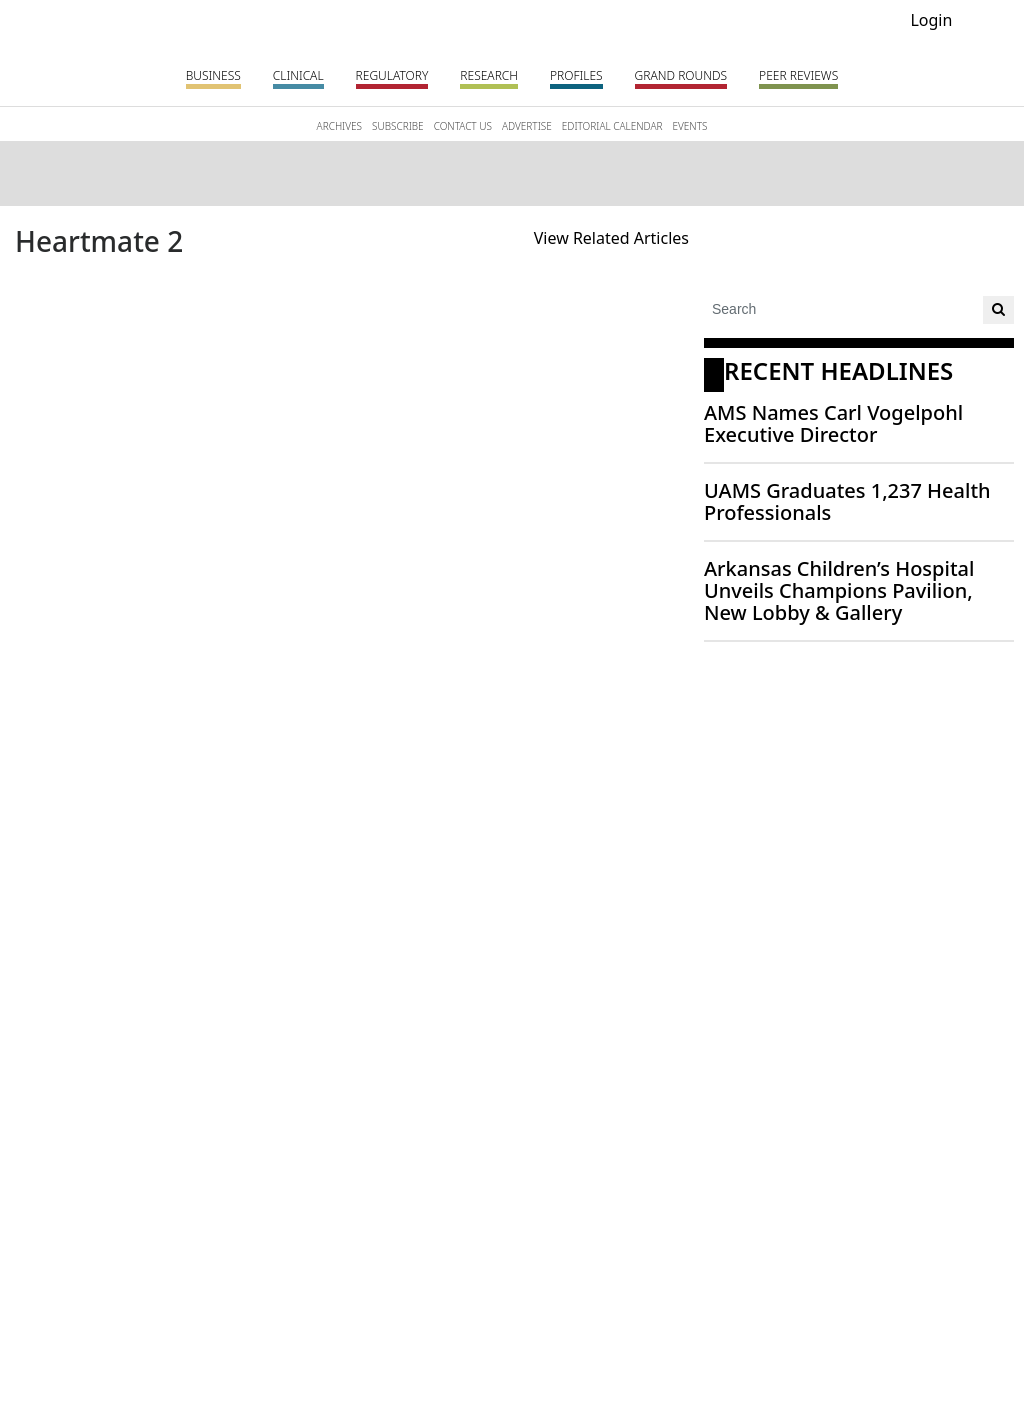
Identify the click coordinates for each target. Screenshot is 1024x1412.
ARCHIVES (339, 126)
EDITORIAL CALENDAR (612, 126)
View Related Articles (611, 238)
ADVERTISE (527, 126)
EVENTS (689, 126)
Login (931, 20)
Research (489, 75)
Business (213, 75)
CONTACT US (463, 126)
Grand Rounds (681, 75)
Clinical (298, 75)
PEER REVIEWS (798, 75)
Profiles (576, 75)
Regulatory (392, 75)
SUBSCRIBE (398, 126)
